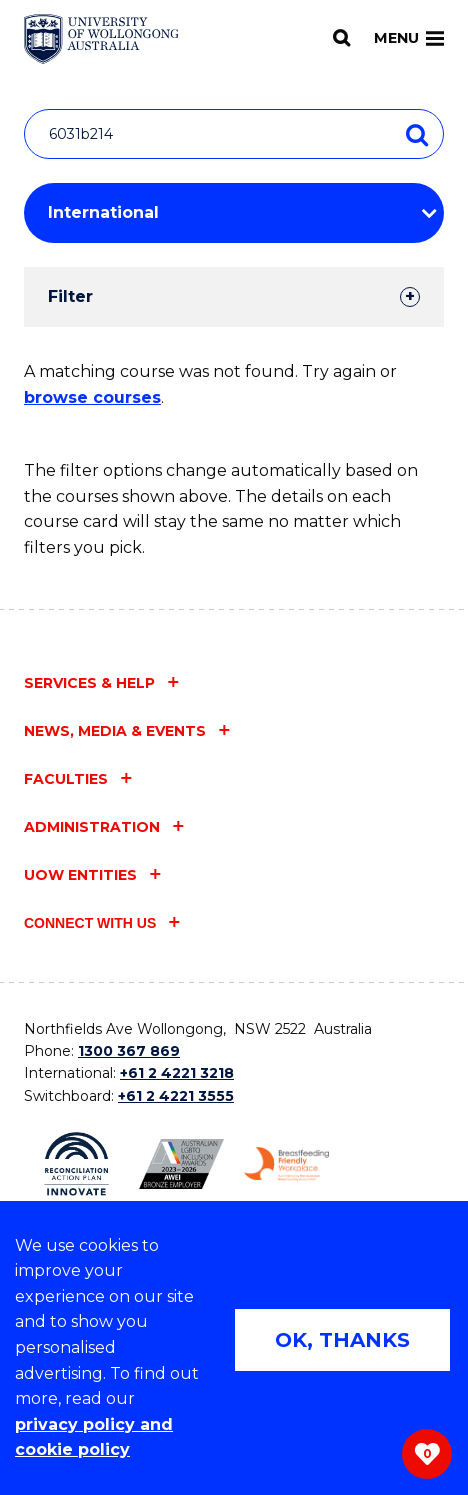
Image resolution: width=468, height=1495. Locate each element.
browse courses (92, 397)
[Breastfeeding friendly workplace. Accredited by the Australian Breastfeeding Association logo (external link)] (286, 1164)
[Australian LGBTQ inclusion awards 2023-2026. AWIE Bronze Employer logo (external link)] (181, 1164)
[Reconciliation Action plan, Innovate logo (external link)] (76, 1164)
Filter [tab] (70, 296)
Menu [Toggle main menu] (409, 38)
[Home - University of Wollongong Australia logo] (101, 39)
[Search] (341, 38)
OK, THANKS (342, 1340)
